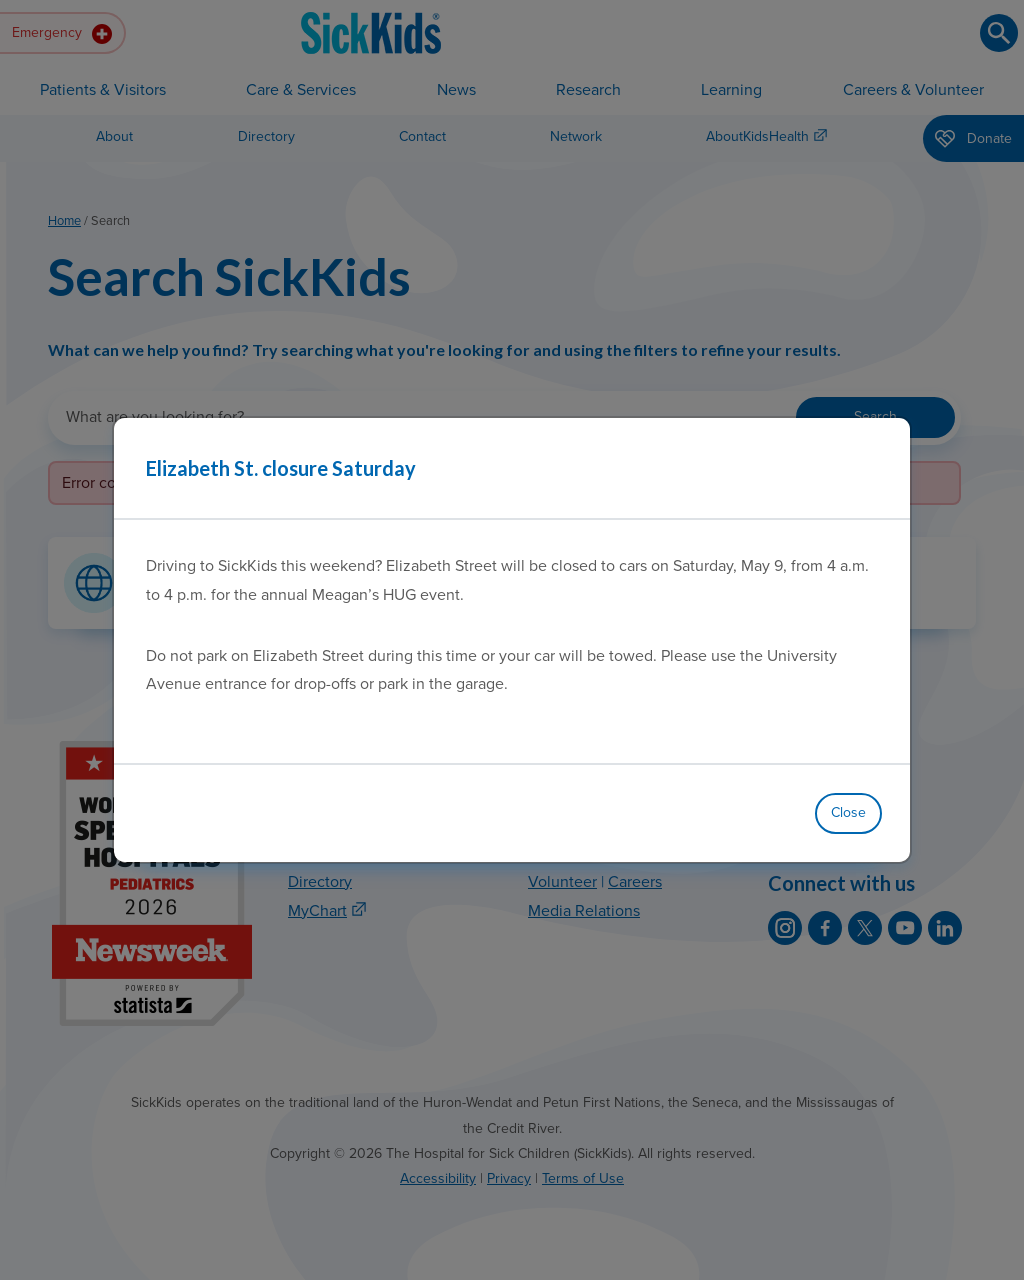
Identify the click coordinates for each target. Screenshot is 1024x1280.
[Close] (870, 468)
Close (848, 812)
